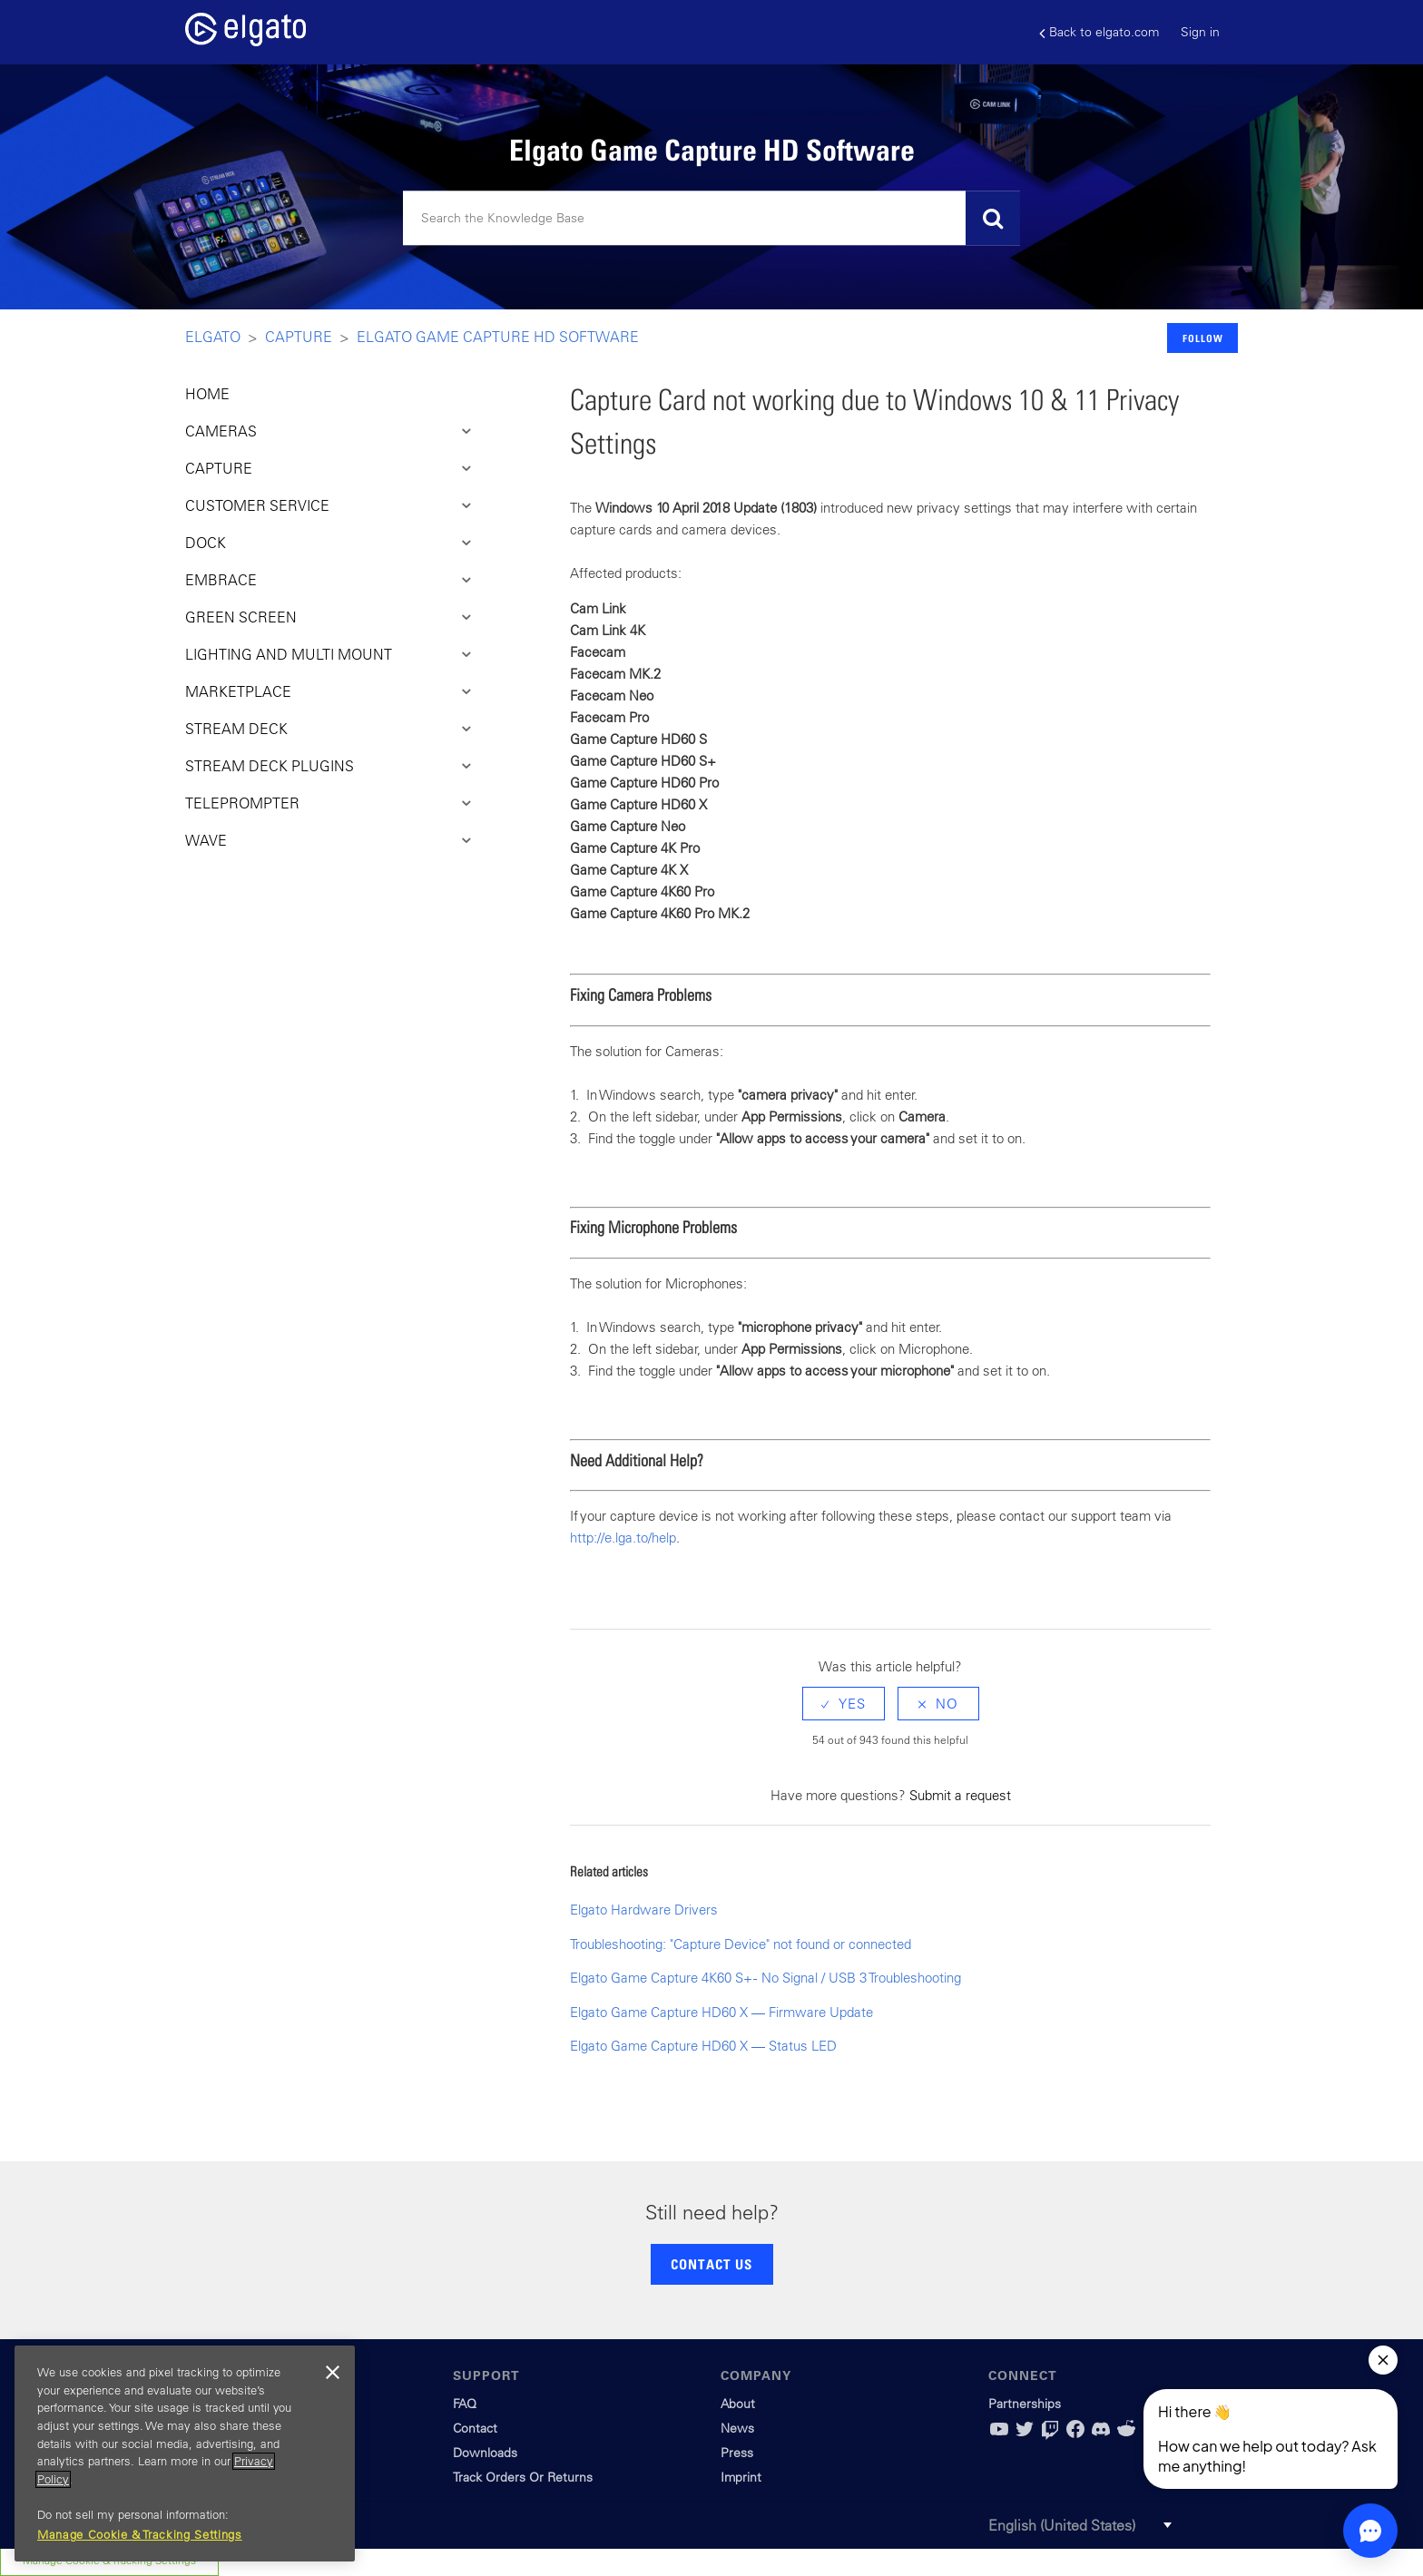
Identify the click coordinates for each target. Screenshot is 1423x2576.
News (737, 2428)
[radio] (843, 1703)
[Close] (332, 2373)
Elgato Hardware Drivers (644, 1909)
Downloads (485, 2452)
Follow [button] (1203, 338)
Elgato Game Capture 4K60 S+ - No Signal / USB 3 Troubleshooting (765, 1977)
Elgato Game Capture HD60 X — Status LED (703, 2045)
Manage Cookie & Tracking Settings (139, 2535)
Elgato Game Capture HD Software (498, 337)
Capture (298, 337)
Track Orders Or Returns (523, 2477)
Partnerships (1024, 2403)
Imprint (741, 2477)
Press (737, 2452)
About (738, 2403)
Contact (475, 2428)
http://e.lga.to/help (623, 1537)
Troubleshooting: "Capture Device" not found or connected (740, 1944)
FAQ (464, 2403)
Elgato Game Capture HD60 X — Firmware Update (721, 2012)
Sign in (1200, 32)
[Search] (711, 218)
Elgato (212, 337)
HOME (207, 394)
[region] (185, 2453)
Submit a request (960, 1795)
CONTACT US (711, 2264)
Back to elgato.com (1099, 32)
